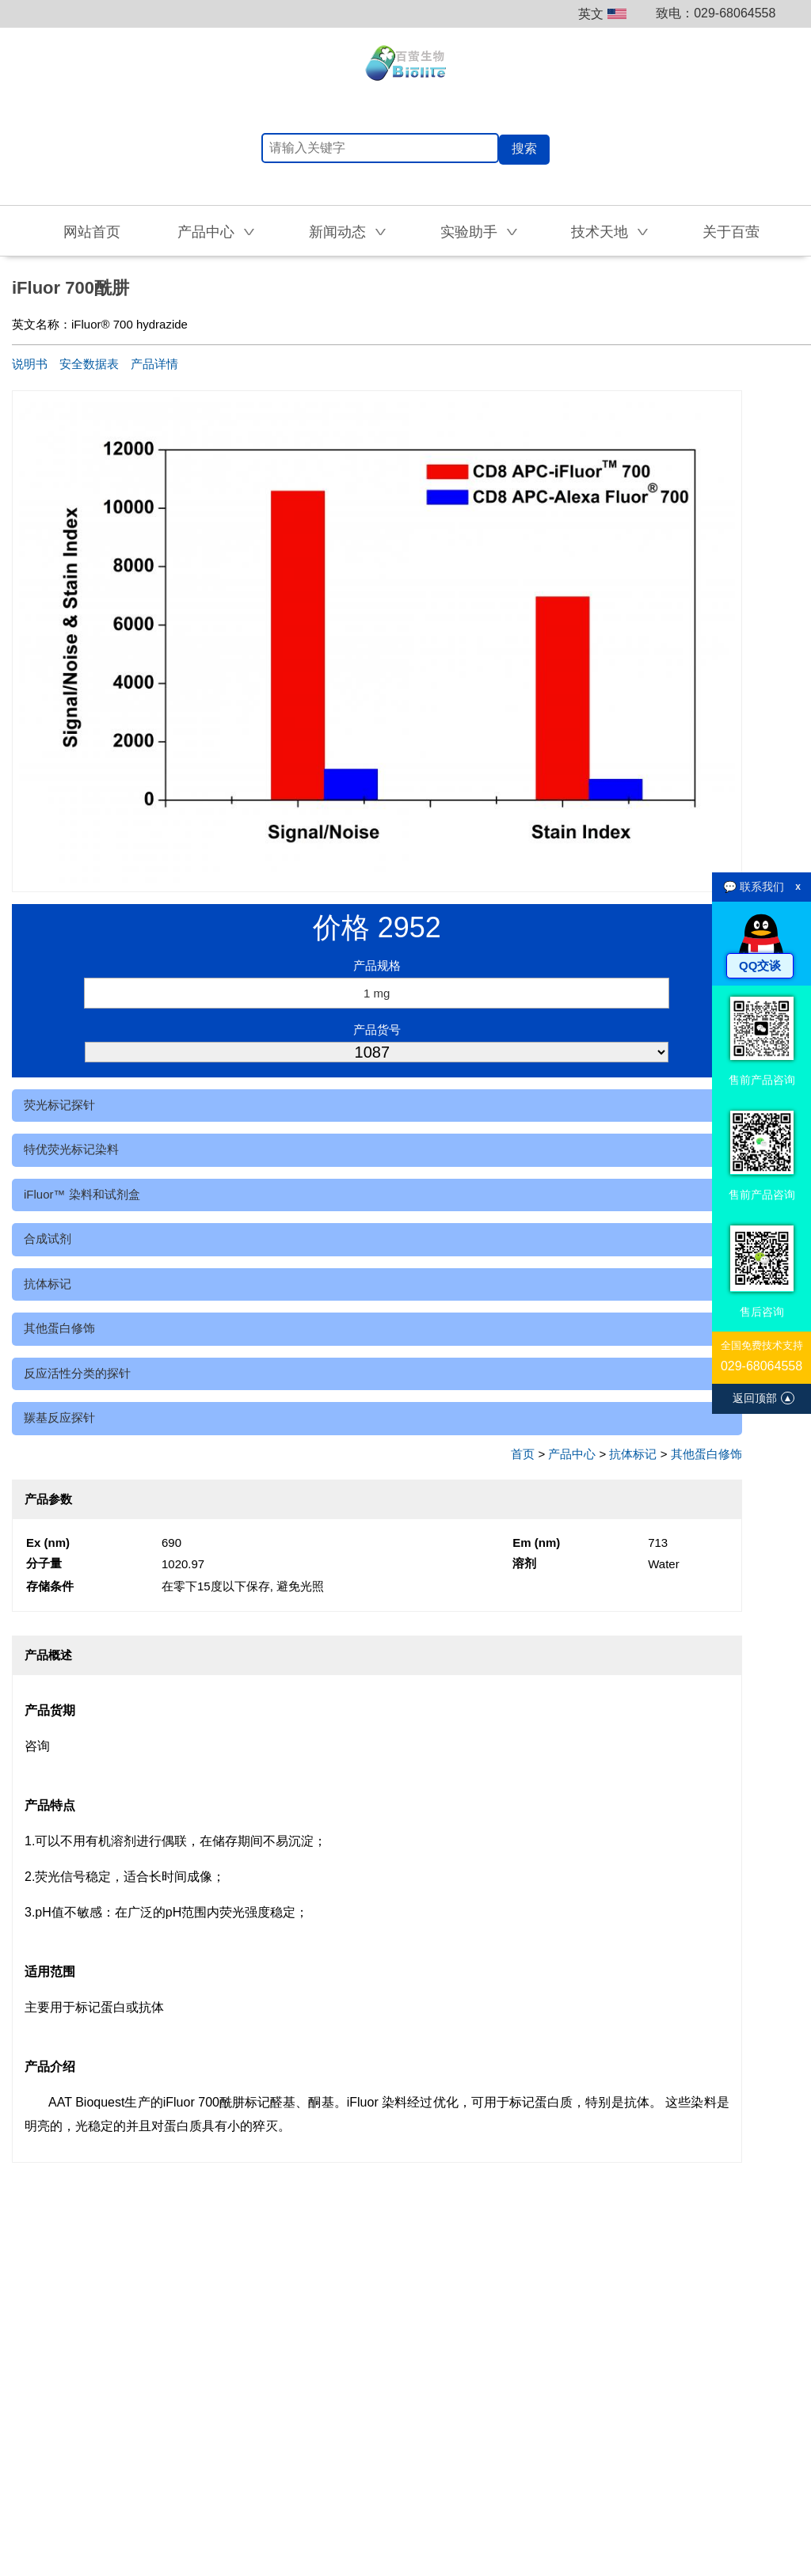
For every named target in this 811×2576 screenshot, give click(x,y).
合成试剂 (47, 1238)
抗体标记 (47, 1283)
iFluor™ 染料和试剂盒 (82, 1194)
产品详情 (154, 363)
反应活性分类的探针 (77, 1373)
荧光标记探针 (59, 1104)
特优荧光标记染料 (71, 1149)
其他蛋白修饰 (59, 1328)
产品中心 (572, 1454)
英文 (602, 14)
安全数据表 (89, 363)
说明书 (30, 363)
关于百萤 (731, 232)
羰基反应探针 (59, 1417)
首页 (523, 1454)
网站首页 (91, 232)
